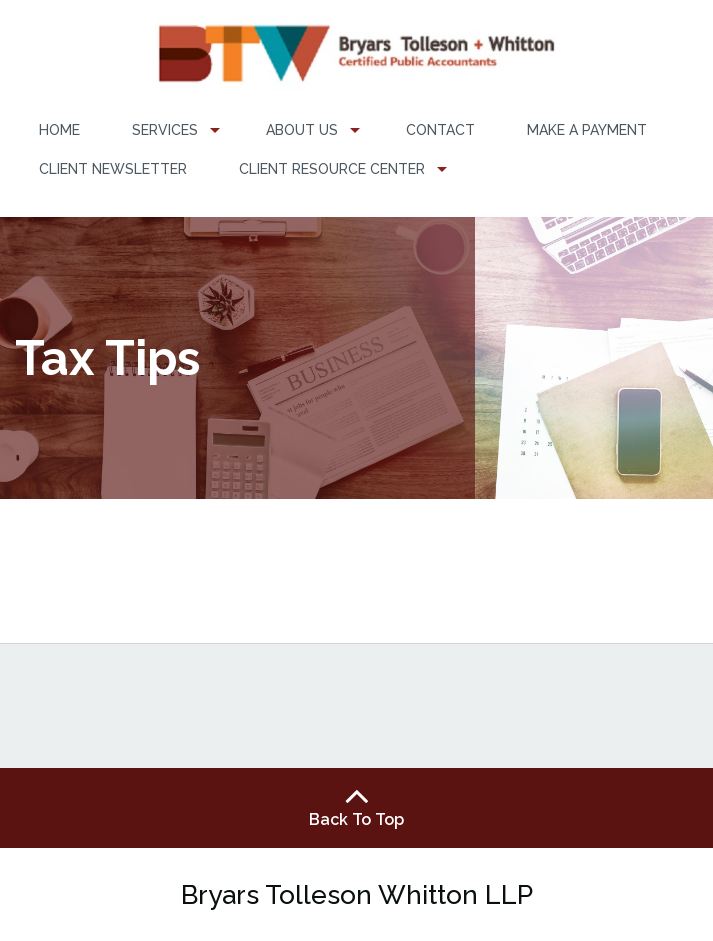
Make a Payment (587, 130)
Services (165, 130)
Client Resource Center (332, 169)
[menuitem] (59, 130)
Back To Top (356, 806)
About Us (302, 130)
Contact (440, 130)
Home (59, 130)
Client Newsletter (113, 169)
